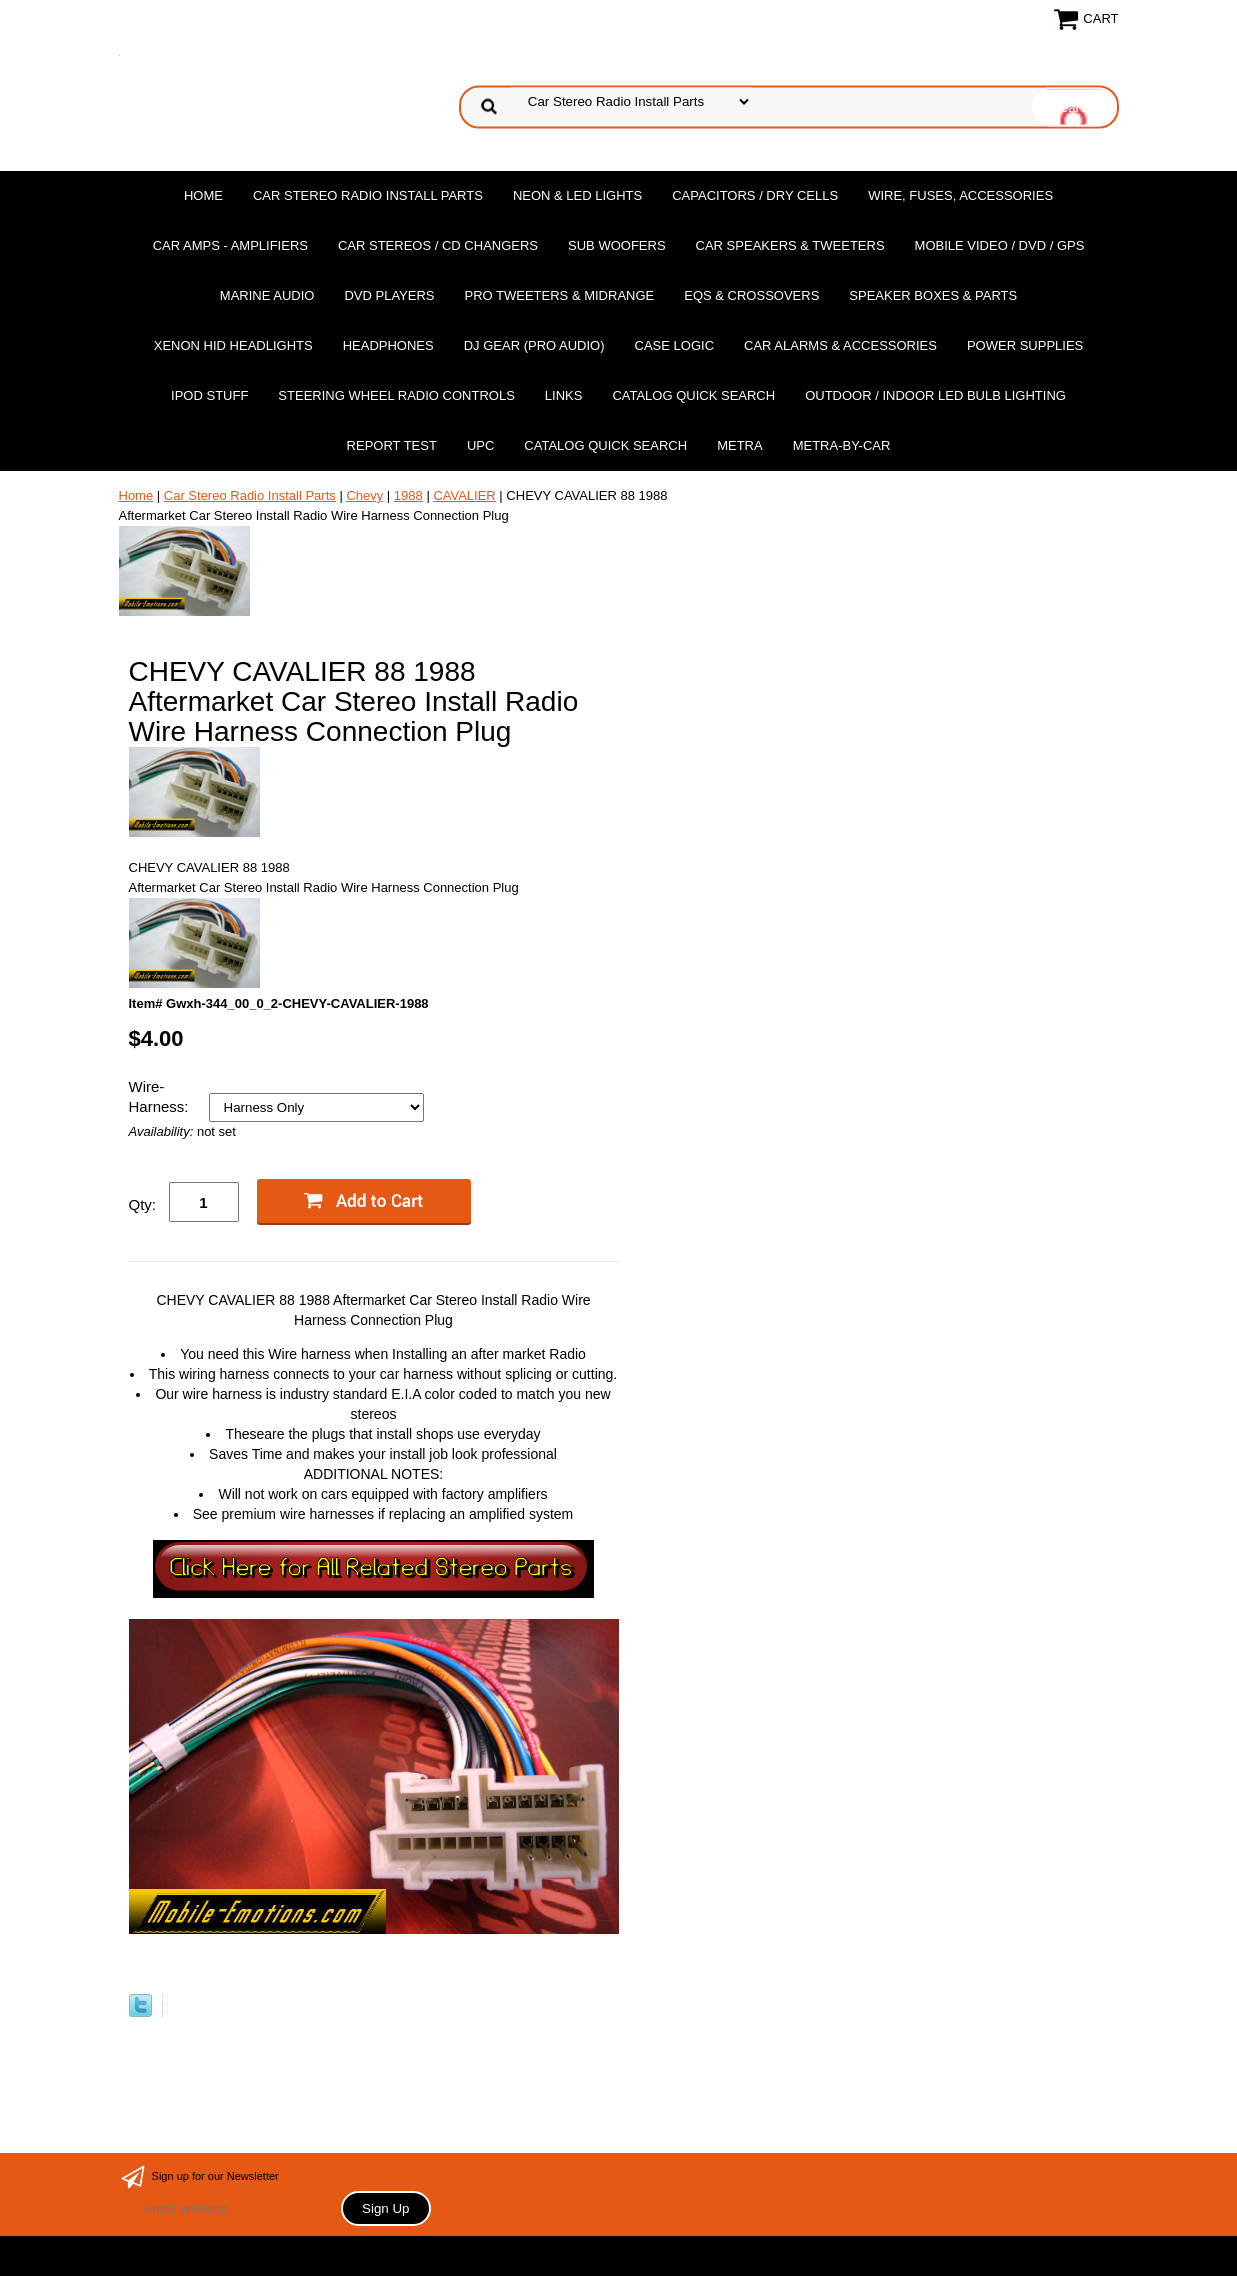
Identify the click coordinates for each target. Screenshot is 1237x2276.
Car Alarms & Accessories (840, 345)
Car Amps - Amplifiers (230, 245)
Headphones (388, 345)
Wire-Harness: (161, 1096)
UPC (480, 445)
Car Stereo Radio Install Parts (368, 195)
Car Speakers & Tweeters (790, 245)
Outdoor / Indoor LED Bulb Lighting (935, 395)
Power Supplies (1025, 345)
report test (392, 445)
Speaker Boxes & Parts (933, 295)
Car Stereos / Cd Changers (438, 245)
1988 (408, 495)
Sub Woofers (617, 245)
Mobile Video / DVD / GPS (1000, 245)
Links (564, 395)
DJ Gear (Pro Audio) (534, 345)
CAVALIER (464, 495)
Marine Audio (267, 295)
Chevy (364, 495)
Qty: (143, 1204)
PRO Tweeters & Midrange (560, 295)
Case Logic (674, 345)
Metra (740, 445)
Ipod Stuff (209, 395)
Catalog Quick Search (693, 395)
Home (203, 195)
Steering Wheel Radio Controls (396, 395)
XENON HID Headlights (233, 345)
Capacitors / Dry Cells (755, 195)
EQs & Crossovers (751, 295)
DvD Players (389, 295)
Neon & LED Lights (577, 195)
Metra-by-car (842, 445)
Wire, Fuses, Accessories (960, 195)
